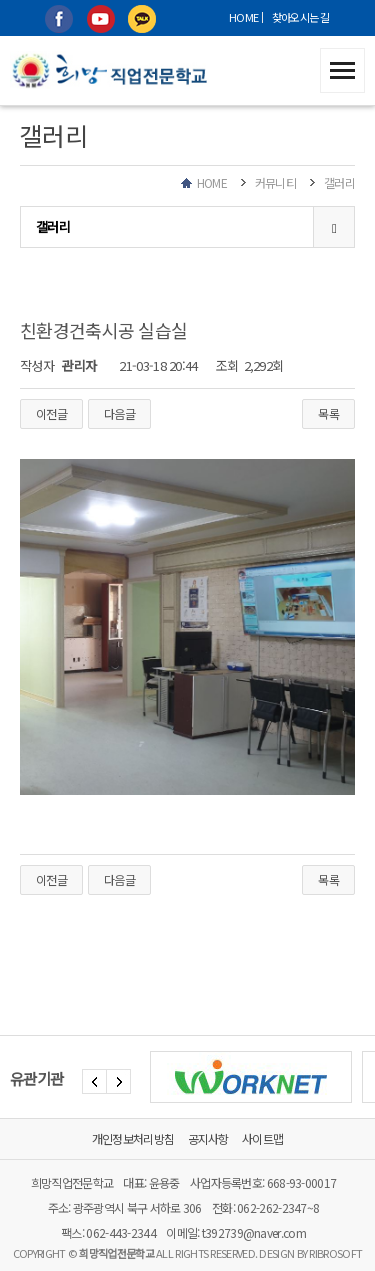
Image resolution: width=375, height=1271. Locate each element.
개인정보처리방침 (133, 1138)
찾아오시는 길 (301, 17)
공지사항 (208, 1138)
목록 (328, 413)
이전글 (51, 413)
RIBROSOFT (335, 1253)
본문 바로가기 (0, 0)
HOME (243, 17)
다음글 (119, 413)
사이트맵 (262, 1138)
